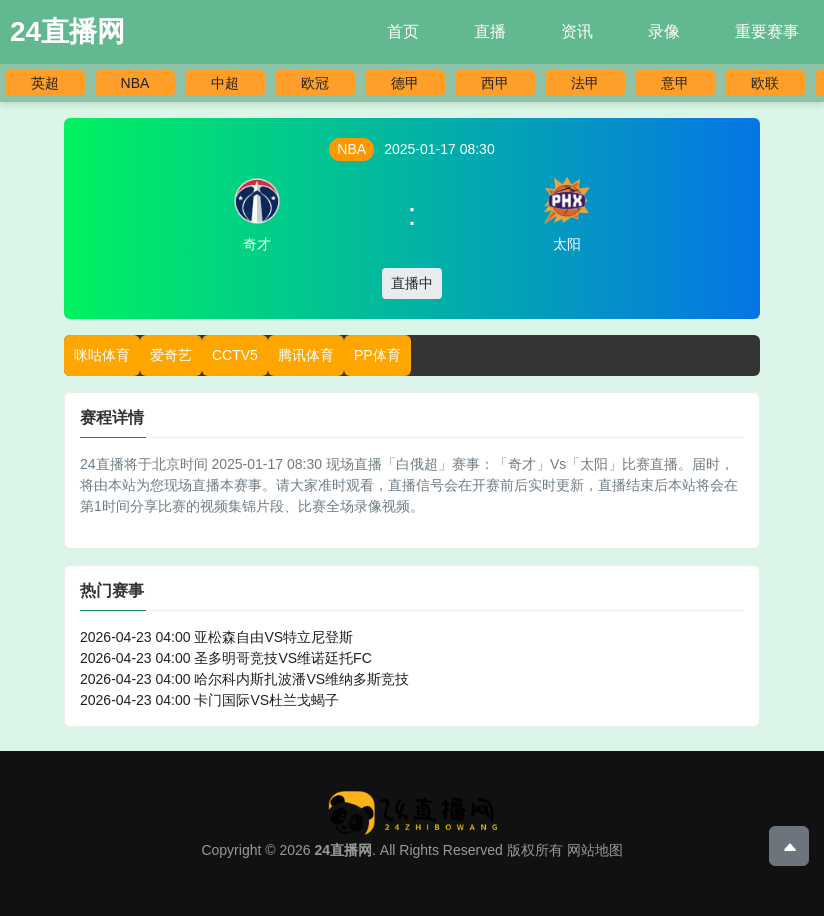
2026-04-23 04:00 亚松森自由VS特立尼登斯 (216, 637)
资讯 (577, 31)
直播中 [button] (412, 283)
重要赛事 (767, 31)
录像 (664, 31)
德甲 (405, 83)
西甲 (495, 83)
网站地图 (595, 850)
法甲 (585, 83)
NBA (135, 83)
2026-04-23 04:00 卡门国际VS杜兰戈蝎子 (209, 700)
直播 (490, 31)
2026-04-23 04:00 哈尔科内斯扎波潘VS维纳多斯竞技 (244, 679)
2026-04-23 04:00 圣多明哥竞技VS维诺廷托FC (226, 658)
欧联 (765, 83)
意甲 (675, 83)
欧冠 (315, 83)
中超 (225, 83)
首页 (403, 31)
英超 (45, 83)
